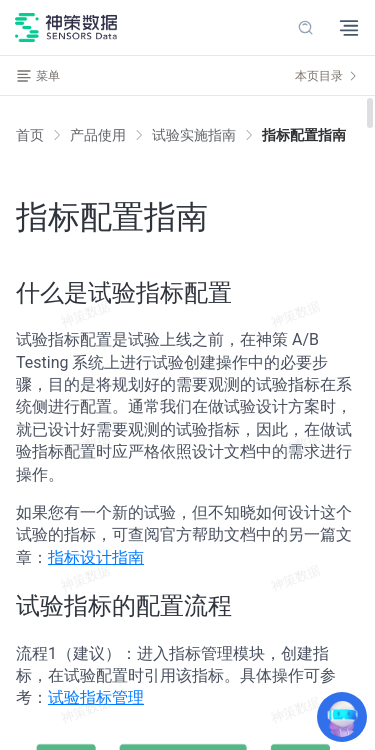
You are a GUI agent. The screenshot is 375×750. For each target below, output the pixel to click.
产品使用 (98, 135)
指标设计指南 (96, 557)
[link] (98, 135)
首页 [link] (30, 135)
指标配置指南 (304, 135)
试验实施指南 (194, 135)
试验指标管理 (96, 697)
